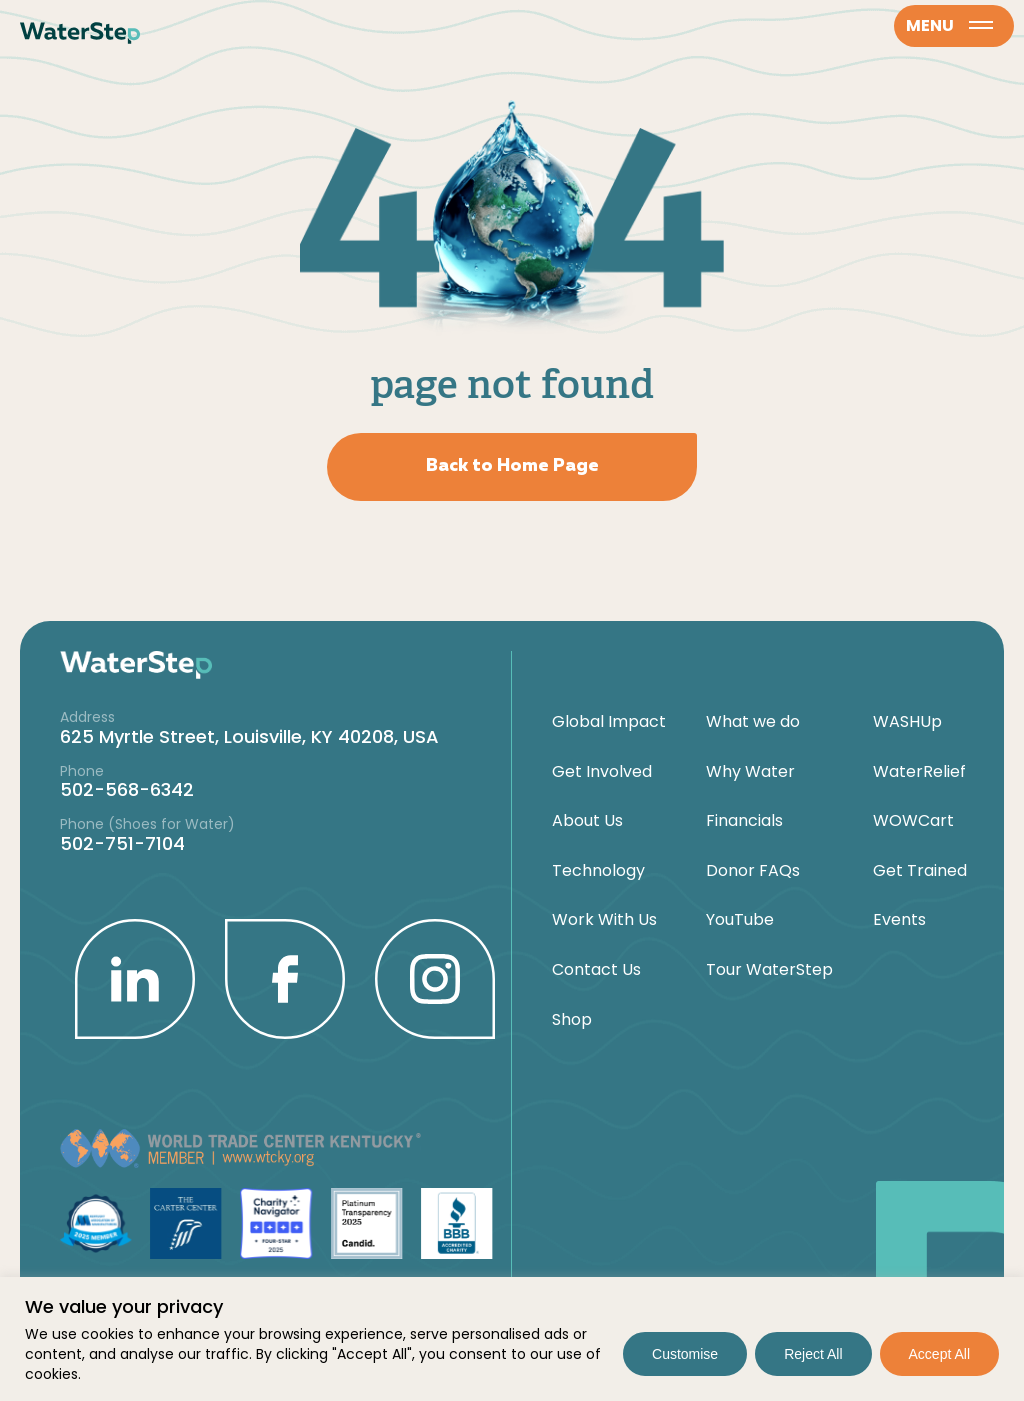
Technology (598, 871)
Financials (744, 821)
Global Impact (609, 722)
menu (949, 25)
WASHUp (907, 722)
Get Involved (602, 772)
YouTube (740, 920)
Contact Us (596, 970)
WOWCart (913, 821)
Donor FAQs (753, 871)
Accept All (939, 1354)
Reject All (813, 1354)
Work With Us (604, 920)
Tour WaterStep (769, 970)
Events (899, 920)
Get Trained (920, 871)
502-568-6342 (127, 789)
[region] (512, 1339)
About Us (587, 821)
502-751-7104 (122, 843)
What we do (753, 722)
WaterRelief (919, 772)
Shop (572, 1020)
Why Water (750, 772)
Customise (685, 1354)
